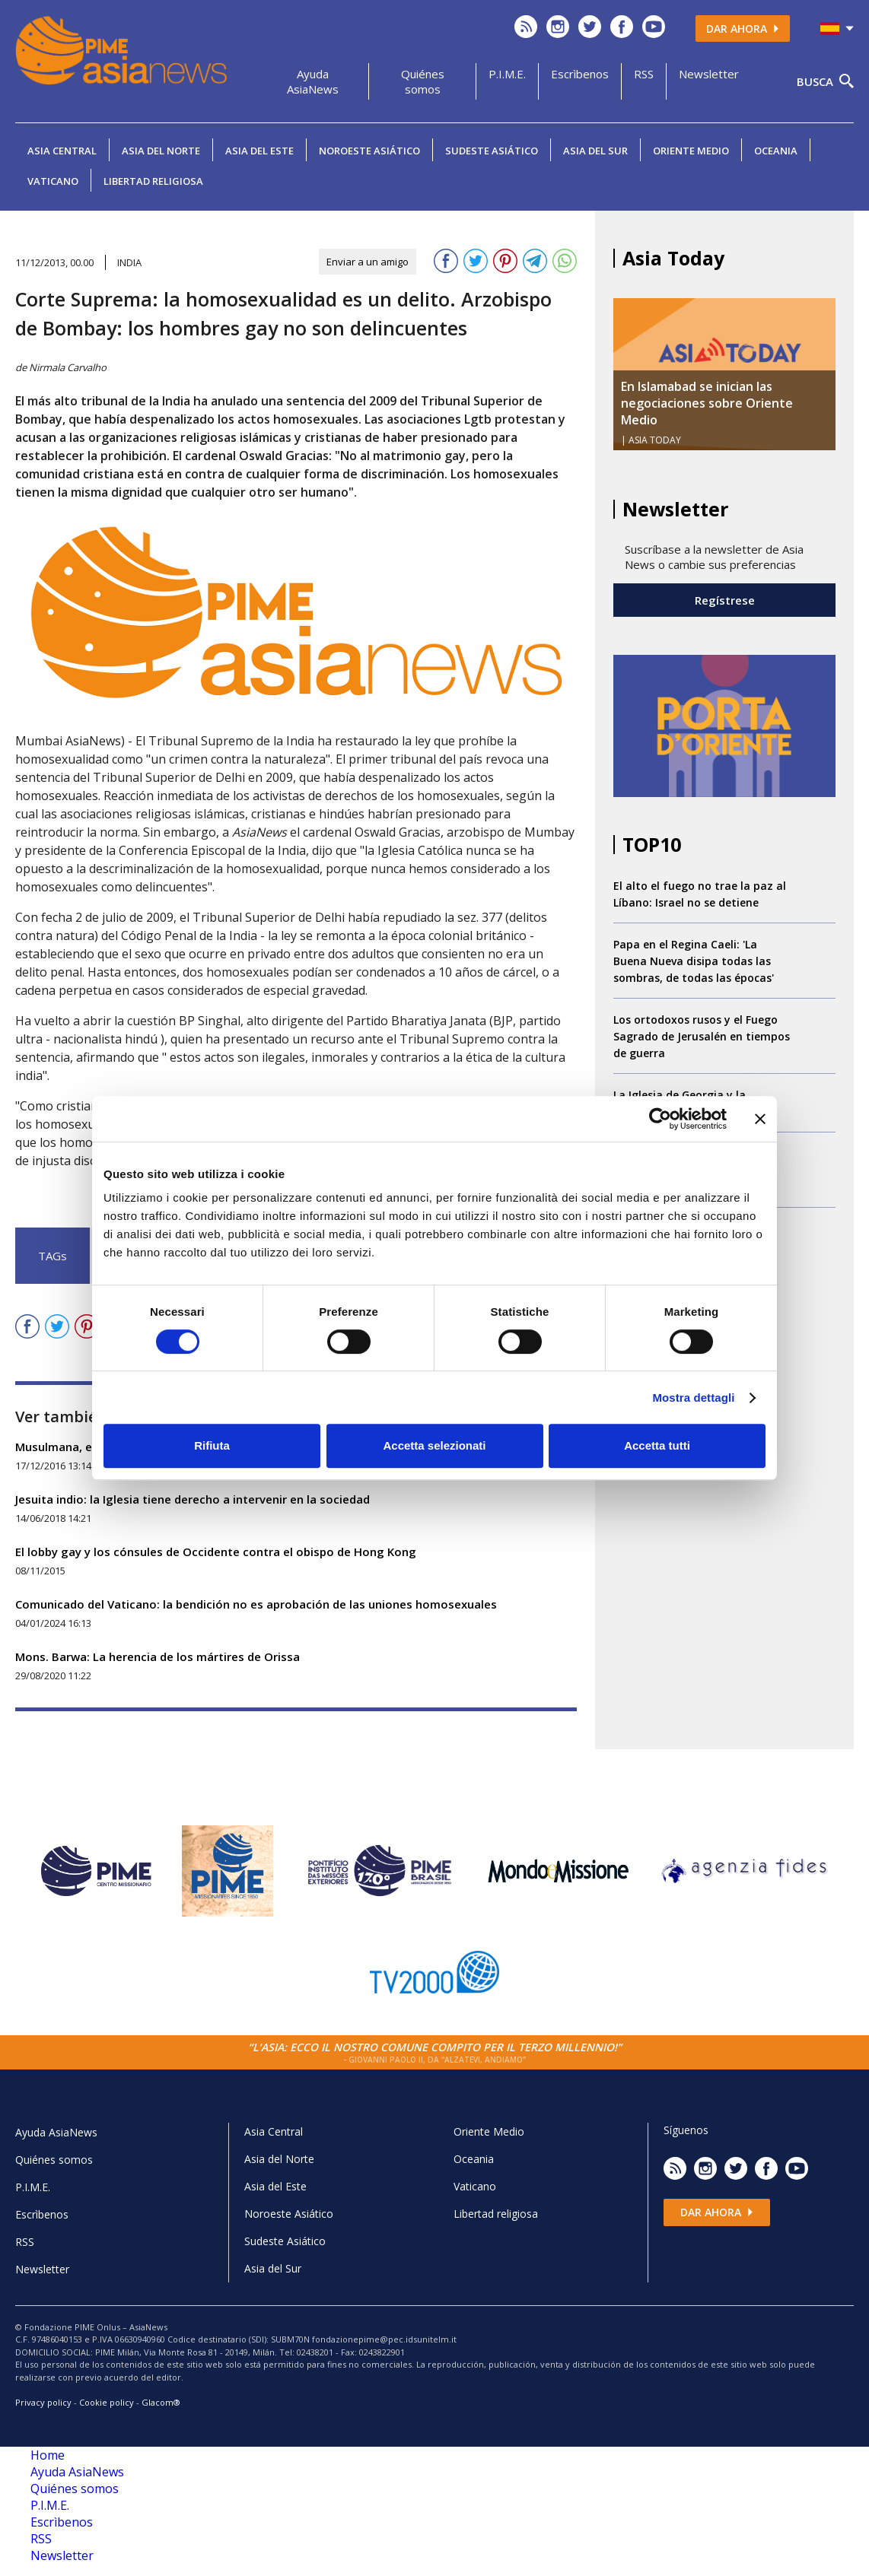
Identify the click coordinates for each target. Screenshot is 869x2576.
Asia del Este (259, 150)
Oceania (775, 150)
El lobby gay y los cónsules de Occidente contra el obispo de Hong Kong (215, 1551)
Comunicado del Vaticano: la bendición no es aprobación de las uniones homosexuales (256, 1604)
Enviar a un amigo (367, 261)
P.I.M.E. (507, 73)
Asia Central (62, 150)
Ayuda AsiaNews (313, 81)
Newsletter (709, 73)
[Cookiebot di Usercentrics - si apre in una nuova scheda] (660, 1118)
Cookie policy (106, 2402)
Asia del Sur (595, 150)
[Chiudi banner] (760, 1118)
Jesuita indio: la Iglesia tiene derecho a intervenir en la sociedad (192, 1499)
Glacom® (161, 2402)
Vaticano (52, 181)
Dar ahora (742, 28)
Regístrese (725, 600)
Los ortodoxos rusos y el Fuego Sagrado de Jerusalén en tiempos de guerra (701, 1036)
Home (47, 2455)
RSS (644, 73)
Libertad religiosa (153, 181)
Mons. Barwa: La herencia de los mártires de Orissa (157, 1656)
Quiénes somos (422, 81)
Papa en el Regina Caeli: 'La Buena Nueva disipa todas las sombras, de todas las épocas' (693, 961)
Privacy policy (43, 2402)
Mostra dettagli (693, 1397)
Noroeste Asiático (369, 150)
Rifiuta (212, 1445)
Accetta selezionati (434, 1445)
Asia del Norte (161, 150)
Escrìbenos (580, 73)
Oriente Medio (691, 150)
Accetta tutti (657, 1445)
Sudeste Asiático (491, 150)
